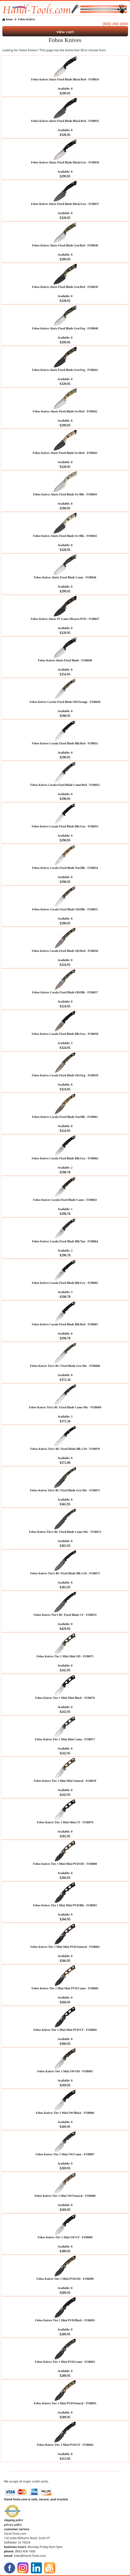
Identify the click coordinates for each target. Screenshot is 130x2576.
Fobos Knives (26, 19)
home (7, 19)
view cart (65, 31)
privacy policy (13, 2524)
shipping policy (13, 2520)
